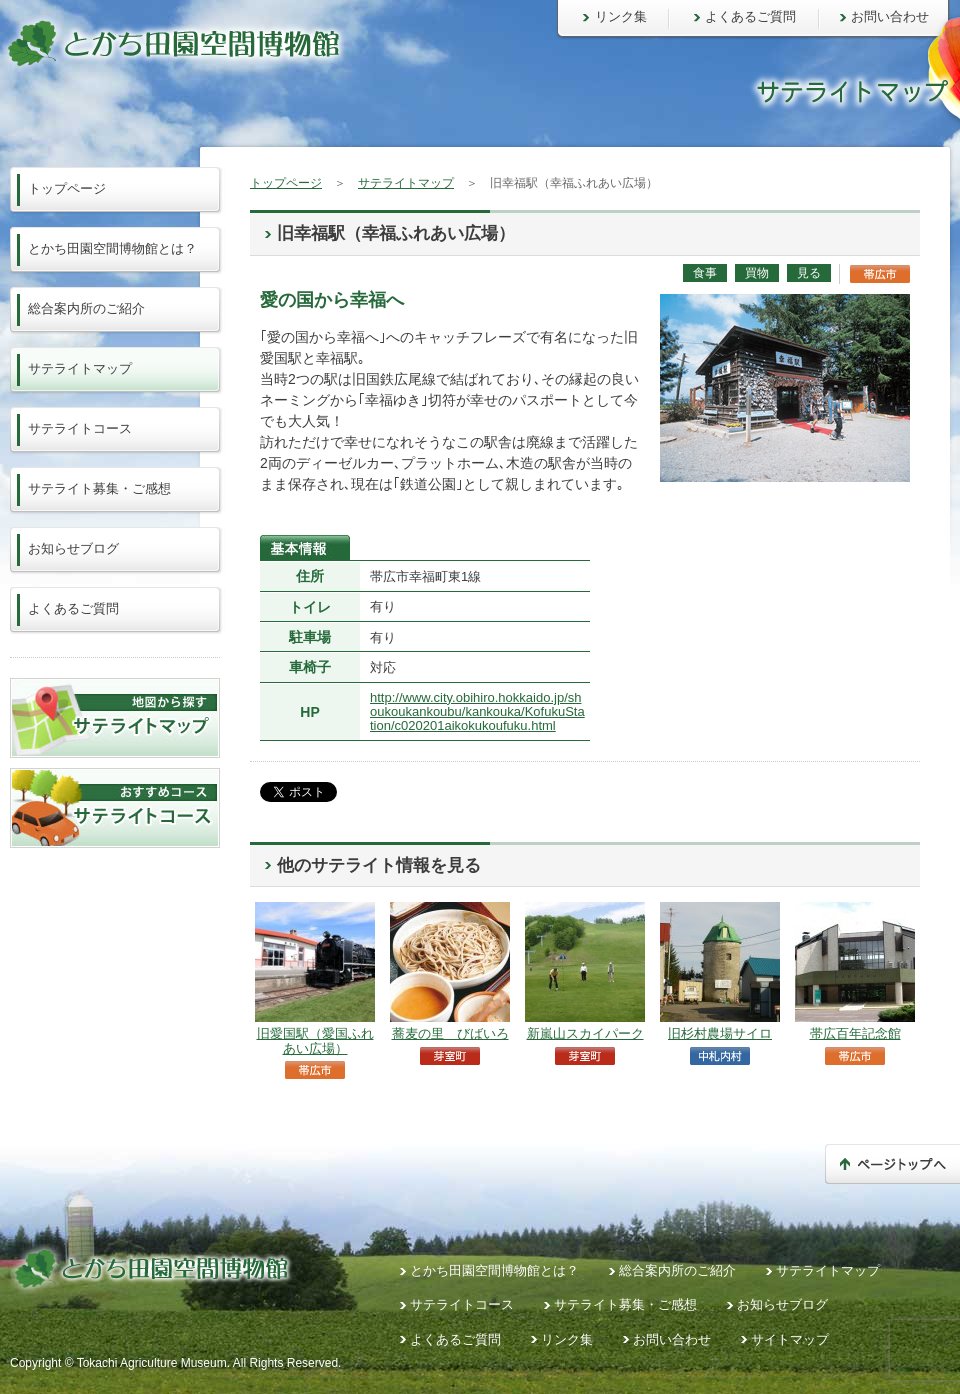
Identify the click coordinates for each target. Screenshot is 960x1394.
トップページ (286, 183)
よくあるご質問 (750, 16)
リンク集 (621, 16)
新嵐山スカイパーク (585, 1033)
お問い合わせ (890, 16)
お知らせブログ (73, 548)
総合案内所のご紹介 (86, 308)
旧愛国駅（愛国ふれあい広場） (315, 1040)
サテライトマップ (406, 183)
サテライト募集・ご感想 (99, 488)
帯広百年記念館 (855, 1033)
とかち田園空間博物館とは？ (112, 248)
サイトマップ (790, 1339)
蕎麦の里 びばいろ (450, 1033)
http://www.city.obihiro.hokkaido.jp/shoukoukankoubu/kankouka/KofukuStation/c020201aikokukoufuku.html (477, 712)
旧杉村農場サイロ (720, 1033)
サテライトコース (80, 428)
